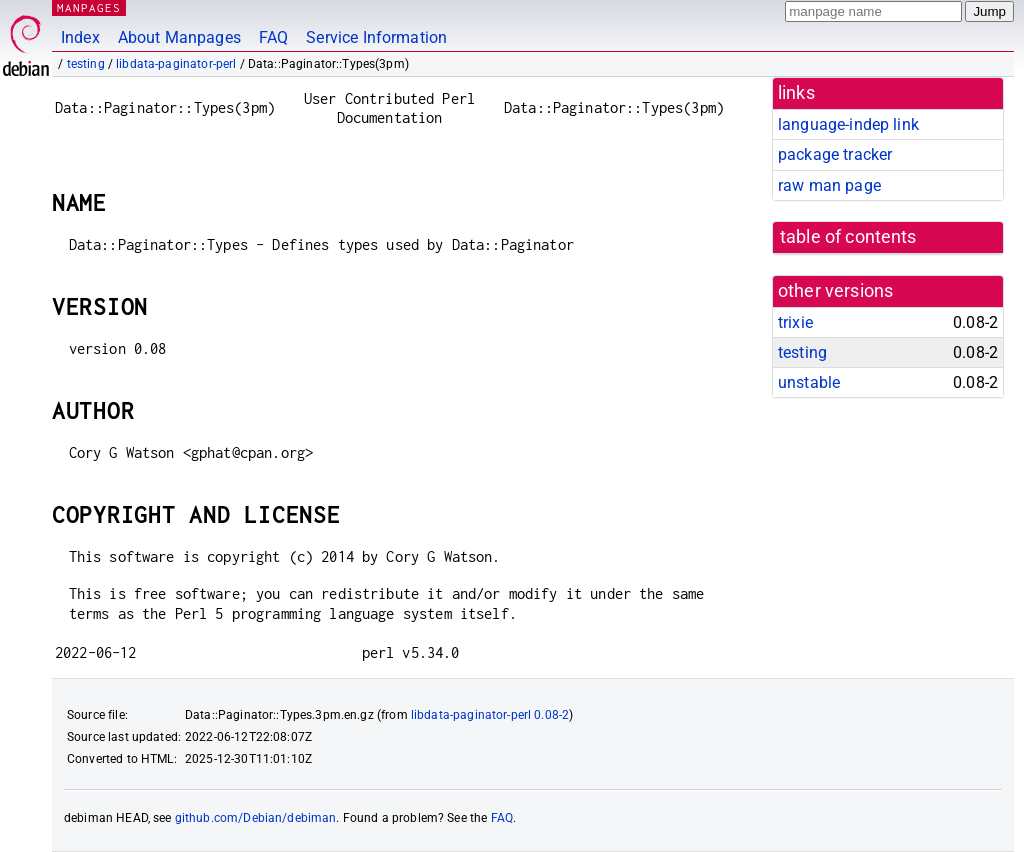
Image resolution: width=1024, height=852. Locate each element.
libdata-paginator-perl (176, 64)
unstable (809, 382)
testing (86, 64)
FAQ (273, 37)
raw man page (829, 185)
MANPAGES (89, 7)
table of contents (848, 237)
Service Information (376, 37)
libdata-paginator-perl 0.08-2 (490, 715)
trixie (795, 322)
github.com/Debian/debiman (256, 818)
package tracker (835, 154)
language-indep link (848, 124)
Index (80, 37)
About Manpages (179, 37)
